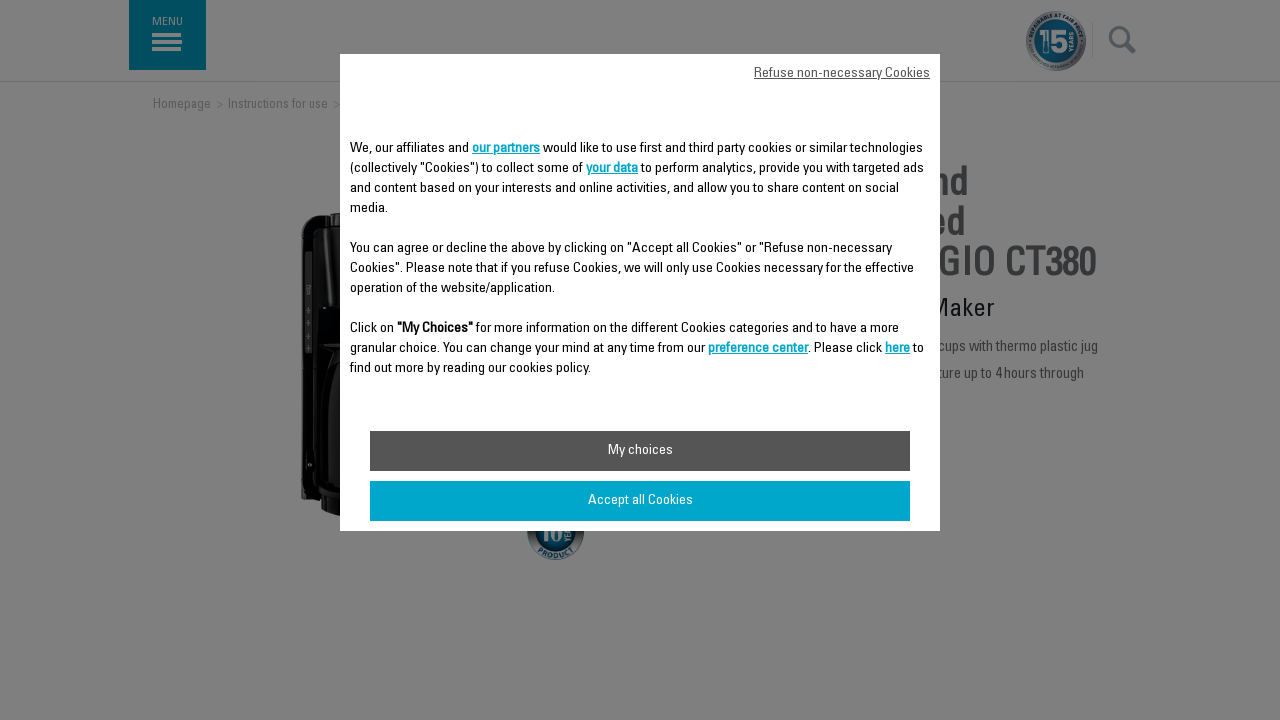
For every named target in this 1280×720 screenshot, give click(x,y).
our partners (506, 149)
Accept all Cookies (640, 501)
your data (612, 169)
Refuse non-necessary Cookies (842, 74)
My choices (640, 451)
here (897, 349)
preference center (758, 349)
